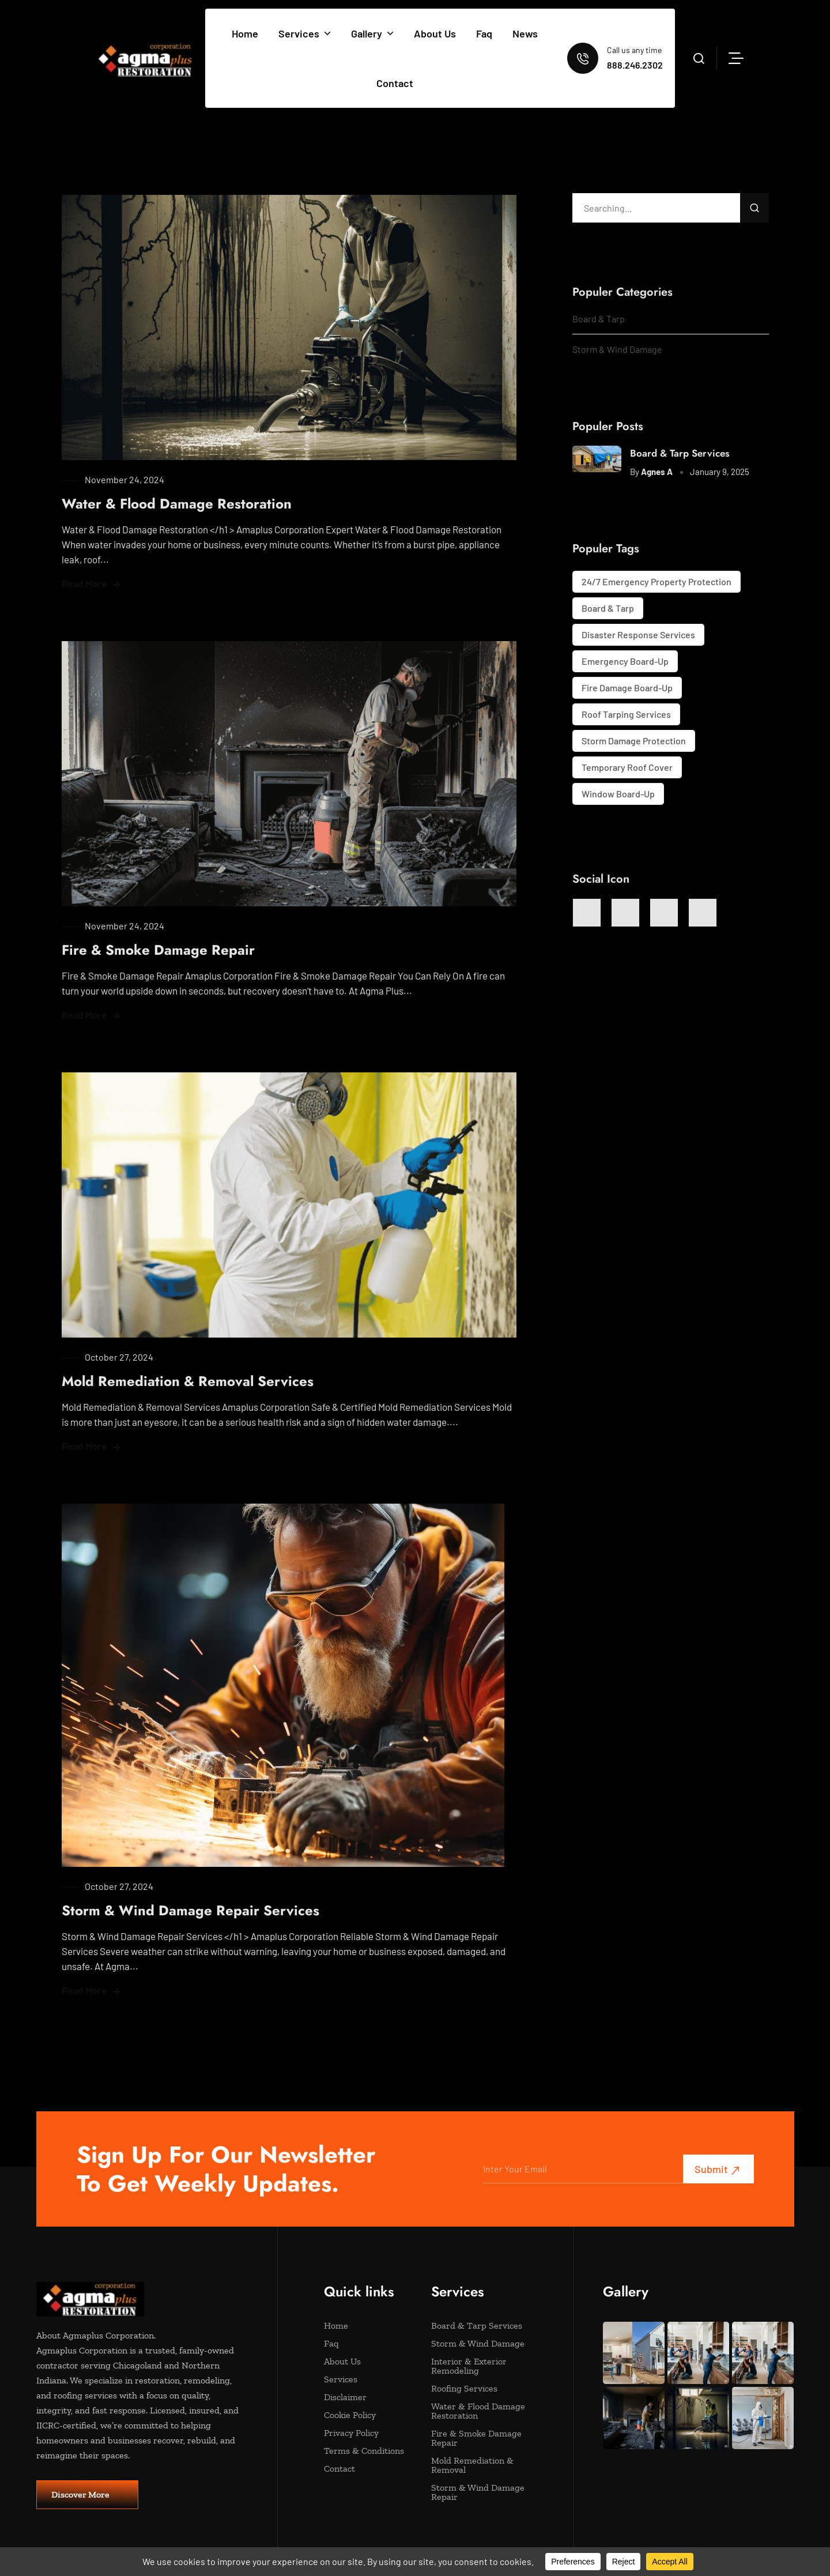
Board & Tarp (598, 318)
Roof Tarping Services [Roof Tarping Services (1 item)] (626, 714)
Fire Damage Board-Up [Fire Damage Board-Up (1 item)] (627, 687)
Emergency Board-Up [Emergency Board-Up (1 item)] (625, 661)
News (525, 33)
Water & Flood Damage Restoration (177, 504)
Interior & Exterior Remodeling (473, 2366)
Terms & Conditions (366, 2451)
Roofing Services (473, 2388)
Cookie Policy (366, 2415)
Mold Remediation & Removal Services (188, 1381)
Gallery (372, 33)
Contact (394, 83)
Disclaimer (366, 2397)
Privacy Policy (366, 2433)
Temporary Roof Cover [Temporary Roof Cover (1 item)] (627, 767)
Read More (84, 583)
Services (304, 33)
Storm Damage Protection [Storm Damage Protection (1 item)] (634, 740)
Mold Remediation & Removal (473, 2465)
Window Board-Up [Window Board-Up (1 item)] (618, 793)
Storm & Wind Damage (617, 349)
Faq (484, 33)
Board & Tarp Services (679, 453)
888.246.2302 (635, 64)
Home (245, 33)
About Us (435, 33)
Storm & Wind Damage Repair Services (190, 1910)
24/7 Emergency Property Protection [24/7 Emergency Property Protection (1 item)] (656, 581)
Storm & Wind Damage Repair (478, 2492)
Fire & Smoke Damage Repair (158, 950)
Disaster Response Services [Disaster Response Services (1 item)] (638, 634)
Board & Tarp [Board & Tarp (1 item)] (608, 607)
